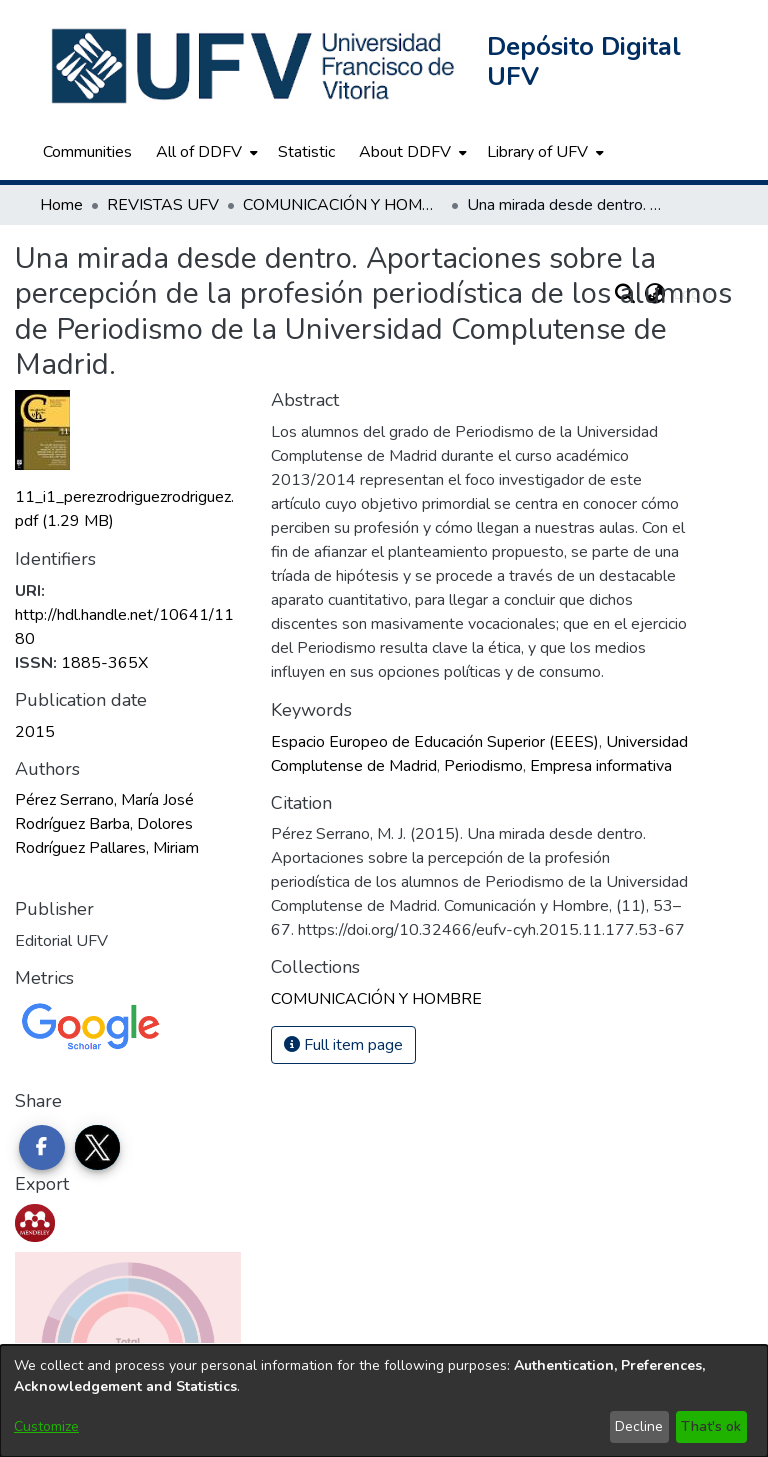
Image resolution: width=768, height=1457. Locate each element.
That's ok (711, 1426)
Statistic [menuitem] (306, 152)
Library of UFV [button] (537, 152)
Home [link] (61, 205)
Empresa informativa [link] (601, 766)
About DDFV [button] (405, 152)
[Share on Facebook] (42, 1148)
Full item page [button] (343, 1045)
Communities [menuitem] (87, 152)
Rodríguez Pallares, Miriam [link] (107, 848)
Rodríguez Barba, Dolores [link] (104, 824)
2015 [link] (35, 732)
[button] (255, 66)
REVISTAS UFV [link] (163, 205)
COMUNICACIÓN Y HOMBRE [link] (343, 205)
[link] (376, 999)
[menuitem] (205, 152)
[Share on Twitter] (98, 1148)
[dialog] (384, 1401)
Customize (46, 1426)
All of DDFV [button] (199, 152)
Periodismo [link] (483, 766)
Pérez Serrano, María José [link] (104, 800)
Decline (639, 1426)
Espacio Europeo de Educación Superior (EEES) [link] (435, 742)
